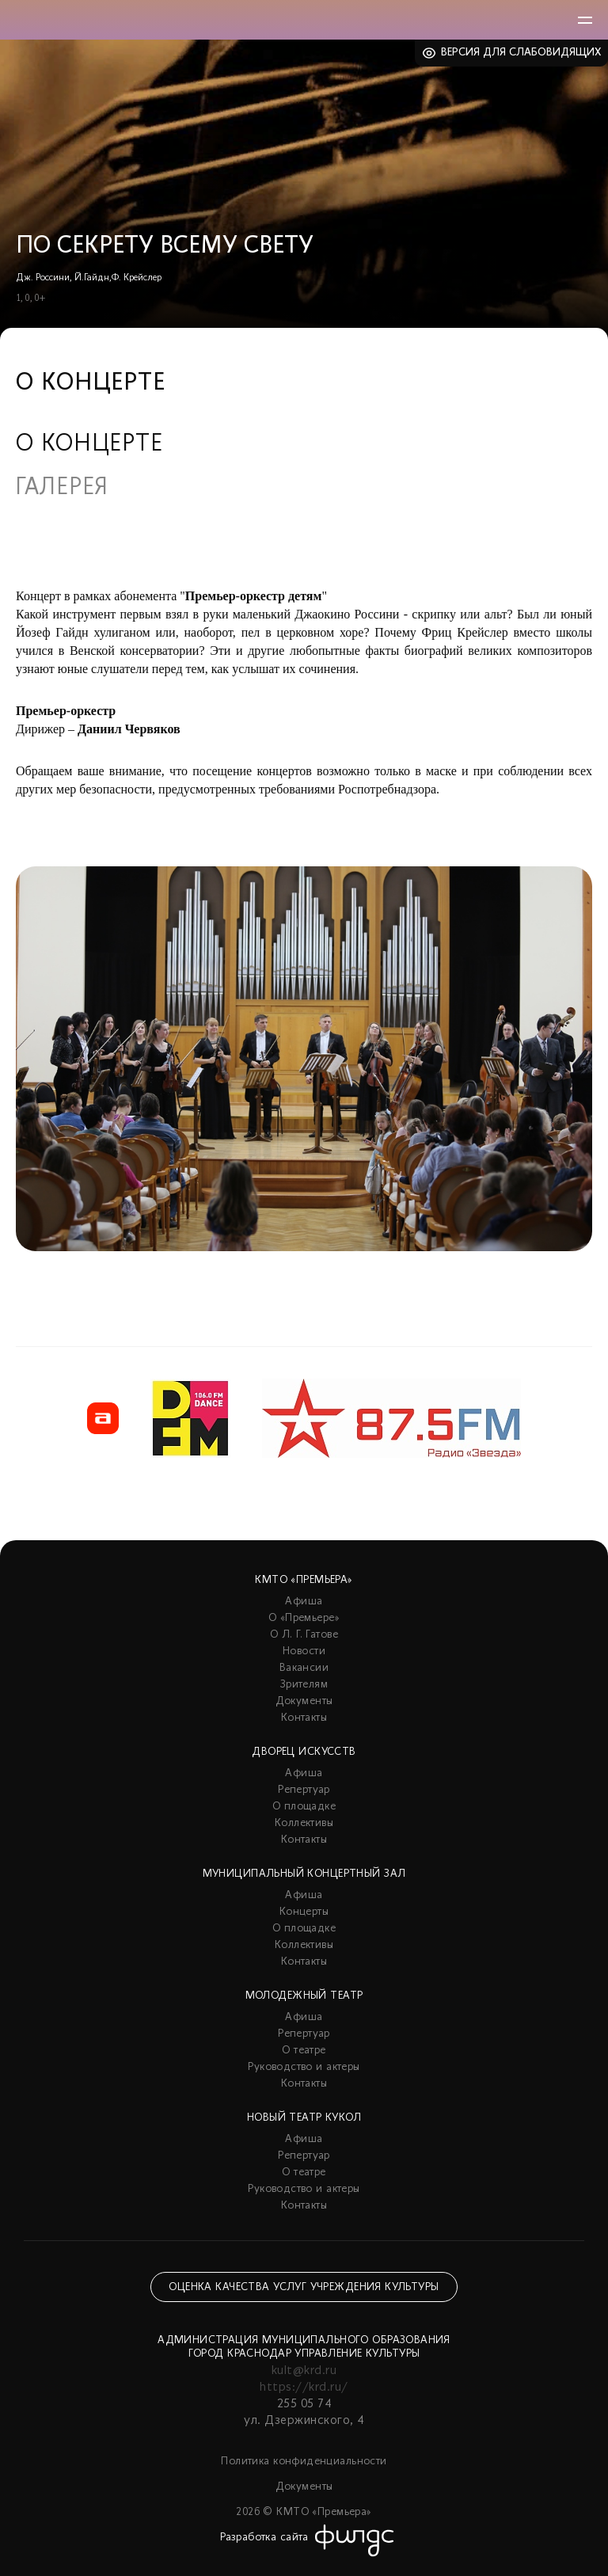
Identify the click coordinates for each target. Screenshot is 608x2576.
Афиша (303, 1602)
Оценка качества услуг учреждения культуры (304, 2287)
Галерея (62, 488)
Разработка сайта (264, 2538)
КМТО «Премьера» (303, 1580)
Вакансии (304, 1668)
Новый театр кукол (304, 2118)
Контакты (304, 1718)
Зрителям (304, 1685)
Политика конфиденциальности (303, 2462)
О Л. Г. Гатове (304, 1635)
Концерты (304, 1912)
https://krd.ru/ (304, 2387)
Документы (304, 1701)
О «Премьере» (304, 1618)
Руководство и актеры (303, 2067)
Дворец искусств (303, 1752)
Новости (304, 1651)
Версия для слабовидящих (521, 53)
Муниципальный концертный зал (304, 1874)
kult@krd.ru (304, 2371)
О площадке (304, 1807)
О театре (303, 2051)
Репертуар (304, 1790)
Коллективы (304, 1823)
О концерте (89, 445)
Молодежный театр (304, 1996)
